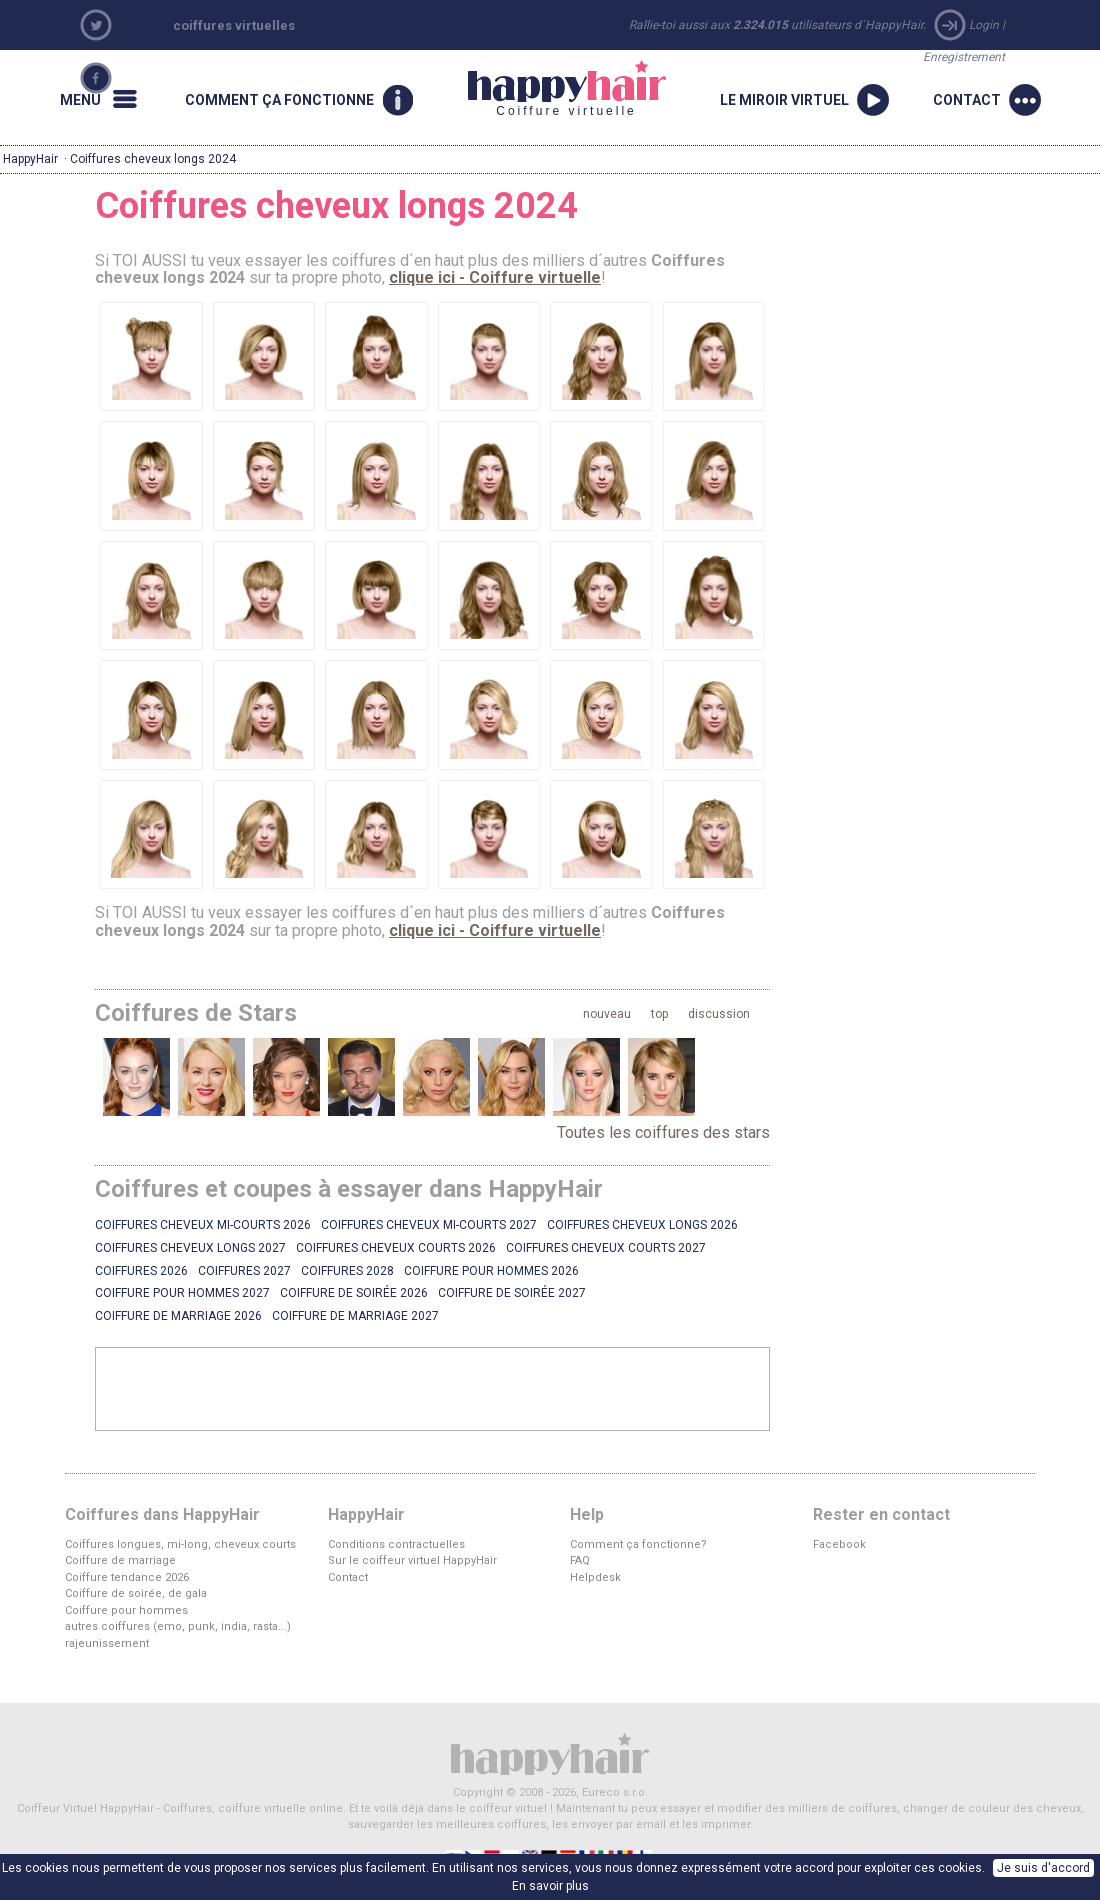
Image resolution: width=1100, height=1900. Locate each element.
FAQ (580, 1560)
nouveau (607, 1014)
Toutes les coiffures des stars (663, 1132)
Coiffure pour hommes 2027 (182, 1293)
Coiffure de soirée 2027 (512, 1293)
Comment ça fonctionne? (638, 1544)
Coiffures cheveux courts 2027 (606, 1248)
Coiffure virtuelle (567, 89)
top (659, 1014)
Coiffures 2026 (141, 1271)
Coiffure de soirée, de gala (136, 1593)
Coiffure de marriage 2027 (355, 1316)
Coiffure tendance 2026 (127, 1577)
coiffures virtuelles (234, 25)
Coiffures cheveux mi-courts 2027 (429, 1225)
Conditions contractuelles (396, 1544)
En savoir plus (550, 1886)
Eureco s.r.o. (615, 1792)
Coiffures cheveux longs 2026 (642, 1225)
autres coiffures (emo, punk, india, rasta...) (178, 1626)
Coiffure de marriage (120, 1560)
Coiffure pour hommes (126, 1610)
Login (984, 25)
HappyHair (30, 159)
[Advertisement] (433, 1388)
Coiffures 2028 (347, 1271)
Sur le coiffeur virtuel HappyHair (412, 1560)
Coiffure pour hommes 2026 (491, 1271)
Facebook (839, 1544)
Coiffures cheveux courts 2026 (396, 1248)
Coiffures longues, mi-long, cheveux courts (180, 1544)
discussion (719, 1014)
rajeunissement (107, 1643)
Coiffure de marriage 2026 (178, 1316)
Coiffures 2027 (244, 1271)
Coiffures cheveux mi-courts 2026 (203, 1225)
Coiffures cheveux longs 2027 (190, 1248)
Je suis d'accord (1043, 1868)
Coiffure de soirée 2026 (354, 1293)
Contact (348, 1577)
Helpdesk (595, 1577)
